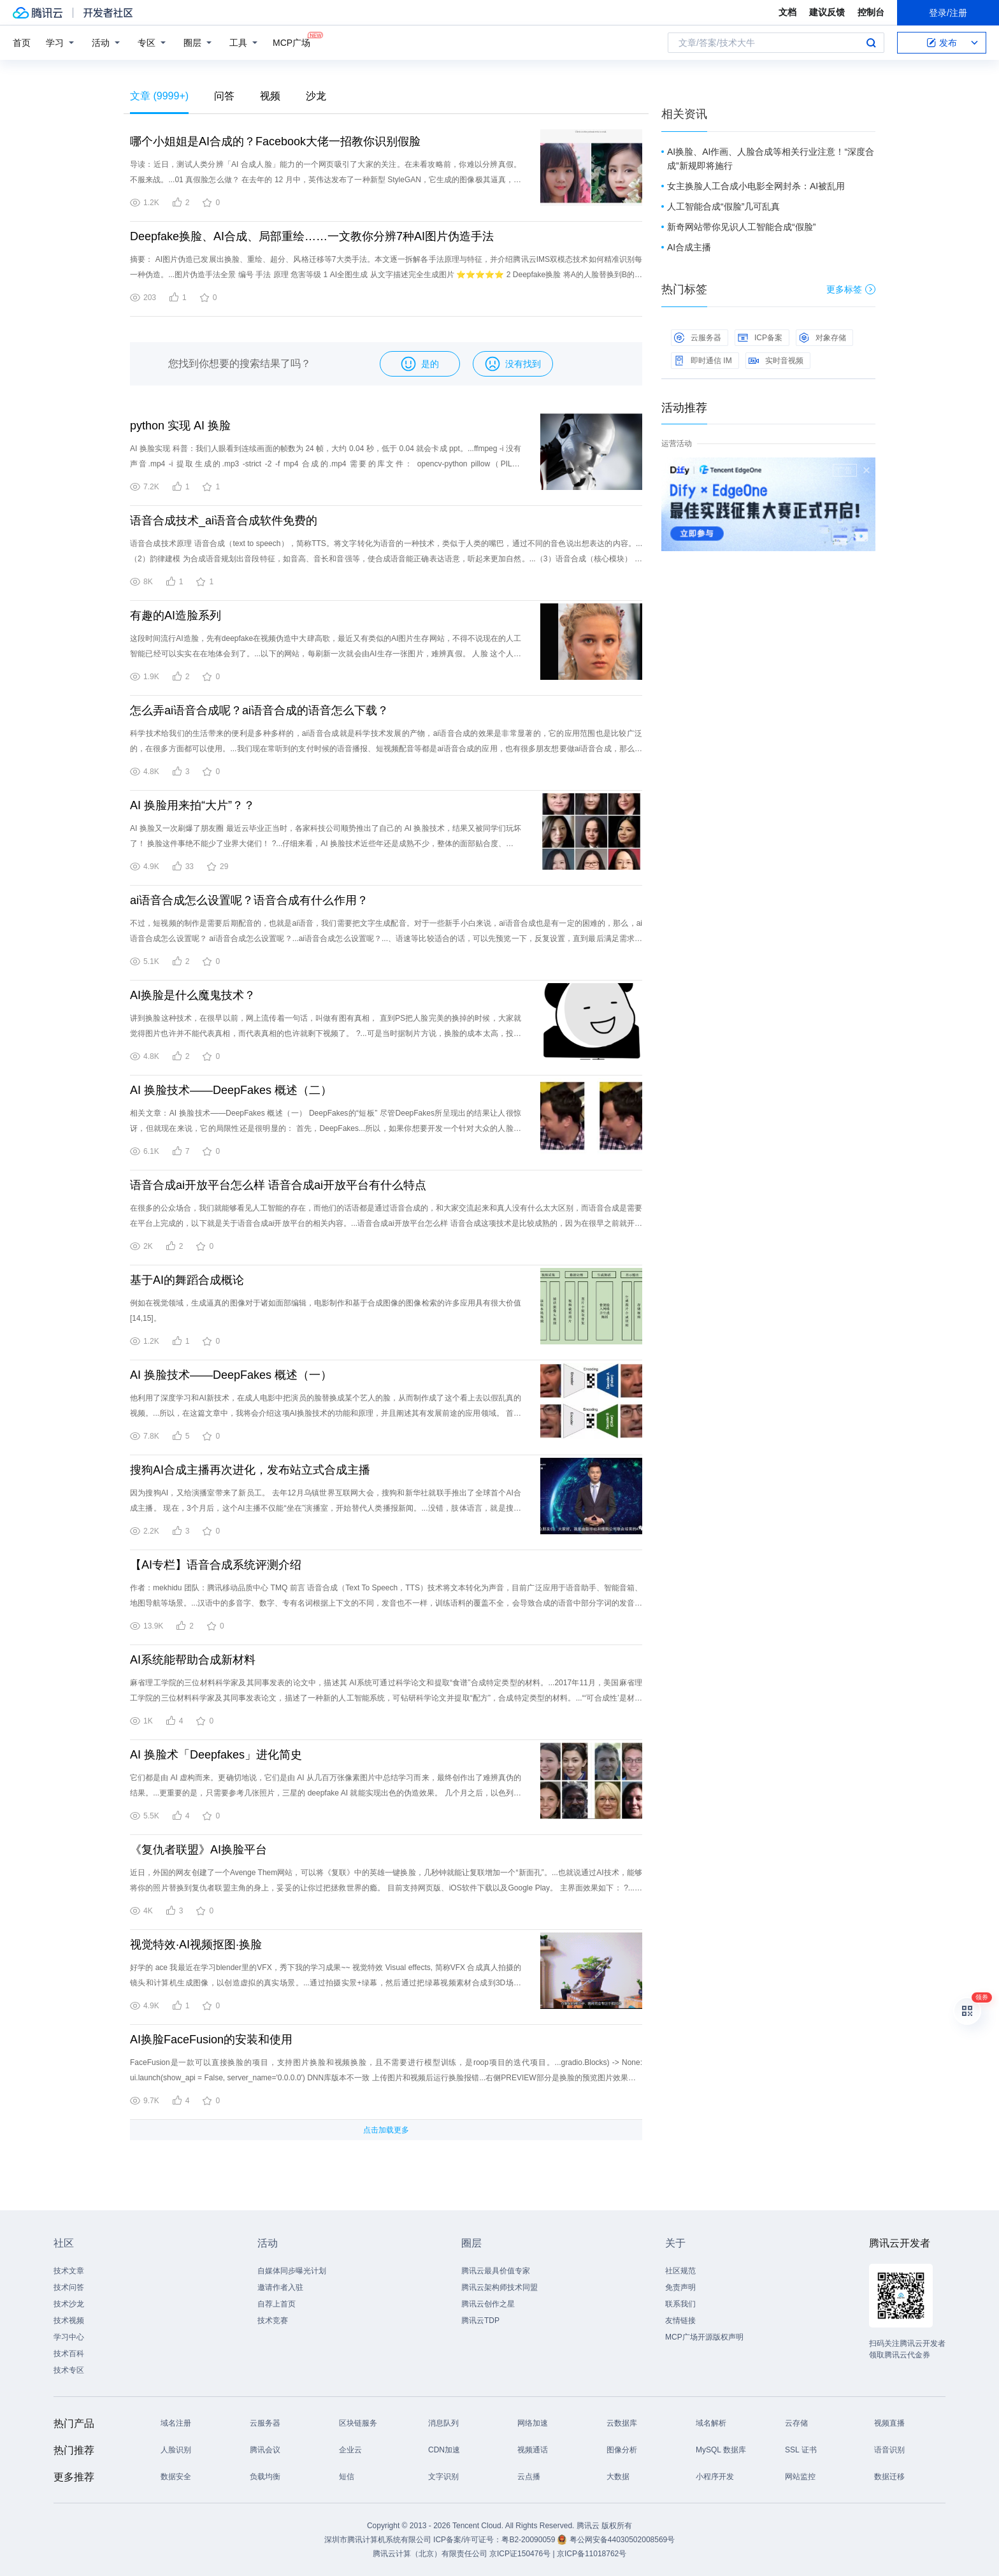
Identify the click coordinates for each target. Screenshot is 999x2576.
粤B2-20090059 (529, 2539)
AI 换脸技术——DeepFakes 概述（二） (231, 1090)
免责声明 (680, 2287)
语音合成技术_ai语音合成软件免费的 (223, 520)
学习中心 (69, 2337)
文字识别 (443, 2476)
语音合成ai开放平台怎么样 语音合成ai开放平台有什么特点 (278, 1185)
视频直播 (889, 2423)
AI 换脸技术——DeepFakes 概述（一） (231, 1375)
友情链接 (680, 2320)
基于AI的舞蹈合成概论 (187, 1280)
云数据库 (622, 2423)
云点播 (528, 2476)
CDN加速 (444, 2449)
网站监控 (800, 2476)
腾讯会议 (265, 2449)
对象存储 (822, 338)
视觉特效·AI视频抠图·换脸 (196, 1944)
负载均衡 (265, 2476)
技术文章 (69, 2270)
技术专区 (69, 2370)
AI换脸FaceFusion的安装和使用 (211, 2039)
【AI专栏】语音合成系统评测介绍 (215, 1564)
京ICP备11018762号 (591, 2553)
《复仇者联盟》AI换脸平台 (198, 1849)
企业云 (350, 2449)
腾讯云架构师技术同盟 (499, 2287)
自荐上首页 (276, 2303)
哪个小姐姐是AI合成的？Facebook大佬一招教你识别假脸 (275, 141)
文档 (787, 12)
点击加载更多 (386, 2130)
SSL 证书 (801, 2449)
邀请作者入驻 (280, 2287)
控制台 (871, 12)
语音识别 (889, 2449)
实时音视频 (776, 361)
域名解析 (711, 2423)
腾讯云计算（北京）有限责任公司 (430, 2553)
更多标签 (850, 289)
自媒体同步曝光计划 (291, 2270)
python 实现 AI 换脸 (180, 425)
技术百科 (69, 2353)
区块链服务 (358, 2423)
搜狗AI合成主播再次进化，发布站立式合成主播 (250, 1470)
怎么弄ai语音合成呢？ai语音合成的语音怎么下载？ (259, 710)
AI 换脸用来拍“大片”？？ (192, 805)
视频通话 (532, 2449)
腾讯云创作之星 (488, 2303)
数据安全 (176, 2476)
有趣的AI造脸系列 (175, 615)
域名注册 (176, 2423)
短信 (346, 2476)
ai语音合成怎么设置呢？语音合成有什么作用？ (249, 900)
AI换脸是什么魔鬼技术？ (192, 995)
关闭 (866, 470)
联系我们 (680, 2303)
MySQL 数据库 (721, 2449)
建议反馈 (827, 12)
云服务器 (697, 338)
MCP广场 (291, 42)
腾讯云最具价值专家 (495, 2270)
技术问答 (69, 2287)
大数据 (618, 2476)
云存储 (796, 2423)
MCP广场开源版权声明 (704, 2337)
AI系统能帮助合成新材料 (192, 1659)
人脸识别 (176, 2449)
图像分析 (622, 2449)
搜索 (871, 43)
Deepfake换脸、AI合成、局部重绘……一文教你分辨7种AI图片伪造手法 (312, 236)
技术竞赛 (272, 2320)
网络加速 (532, 2423)
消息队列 (443, 2423)
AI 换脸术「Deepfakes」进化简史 (216, 1754)
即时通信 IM (703, 361)
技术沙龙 (69, 2303)
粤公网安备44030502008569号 (622, 2539)
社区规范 (680, 2270)
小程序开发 (715, 2476)
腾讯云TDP (480, 2320)
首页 (22, 43)
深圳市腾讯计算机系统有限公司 (377, 2539)
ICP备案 (760, 338)
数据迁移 (889, 2476)
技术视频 (69, 2320)
